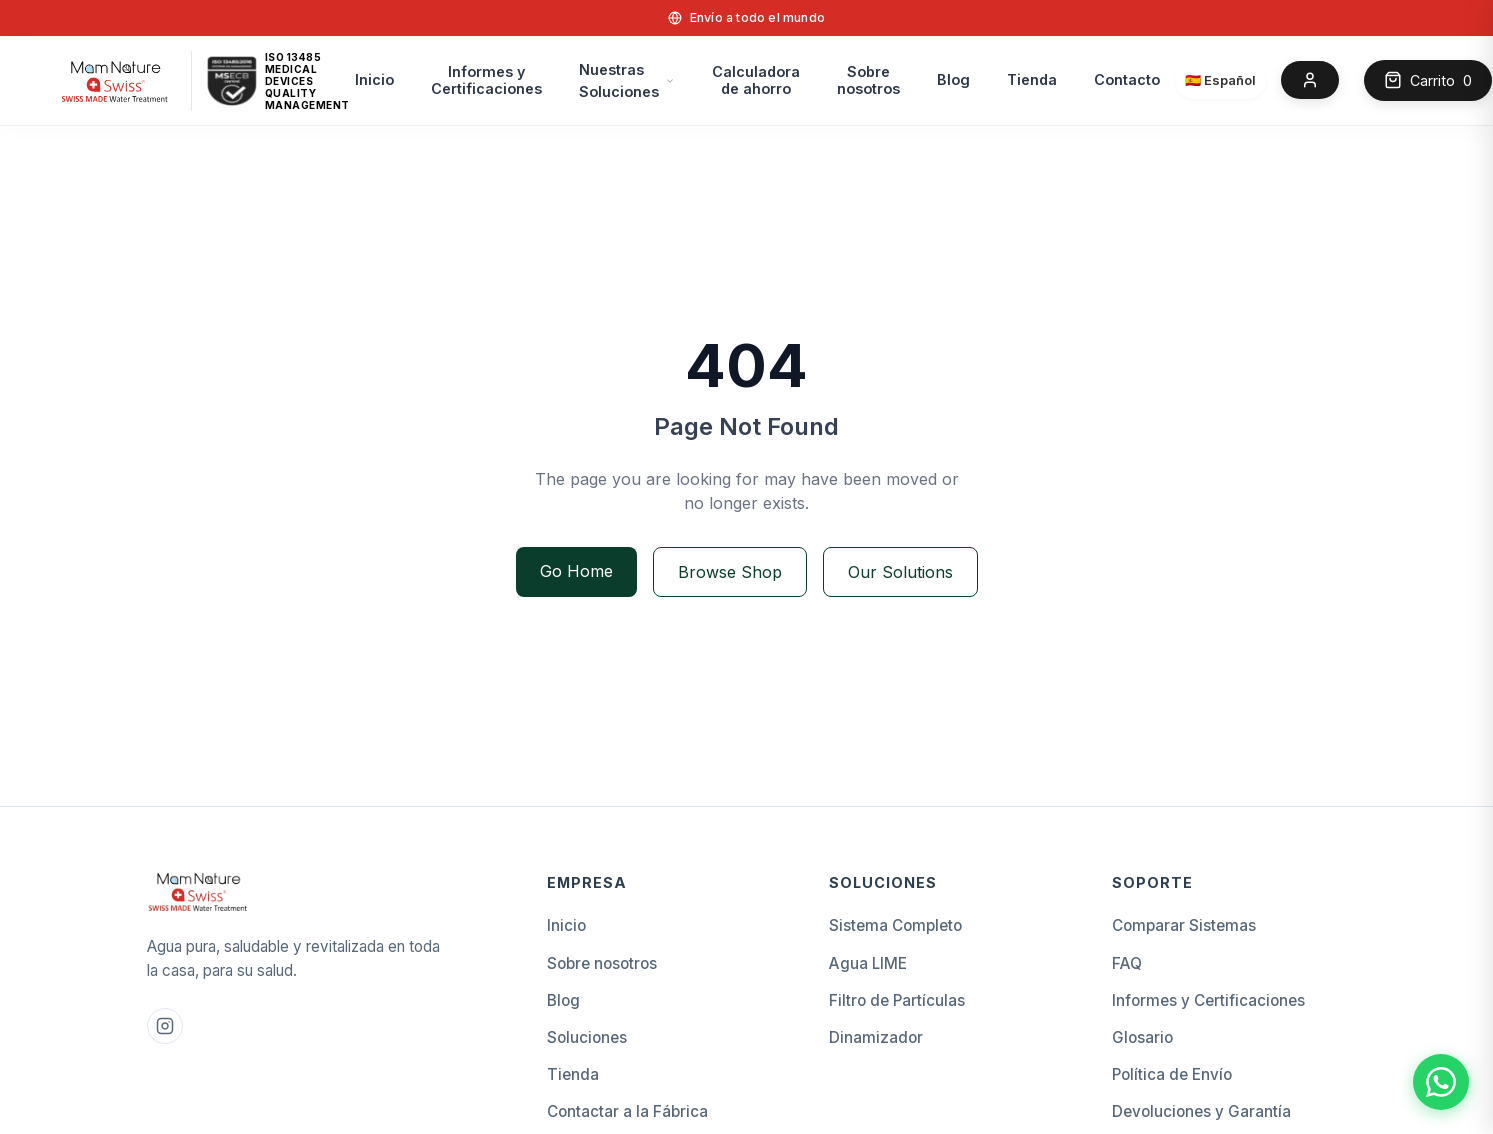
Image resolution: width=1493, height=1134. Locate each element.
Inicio (374, 79)
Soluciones (587, 1037)
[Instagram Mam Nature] (165, 1026)
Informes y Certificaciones (486, 80)
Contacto (1127, 79)
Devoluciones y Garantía (1201, 1111)
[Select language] (1221, 80)
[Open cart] (1428, 81)
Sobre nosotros (868, 80)
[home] (115, 80)
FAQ (1127, 963)
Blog (953, 79)
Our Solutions (900, 572)
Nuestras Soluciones (619, 80)
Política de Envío (1172, 1074)
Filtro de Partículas (897, 1000)
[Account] (1310, 80)
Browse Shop (730, 572)
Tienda (1032, 79)
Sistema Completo (895, 925)
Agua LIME (868, 963)
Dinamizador (876, 1037)
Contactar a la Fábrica (627, 1111)
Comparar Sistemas (1184, 925)
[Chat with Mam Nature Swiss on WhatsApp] (1441, 1082)
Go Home (576, 571)
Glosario (1142, 1037)
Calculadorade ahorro (756, 80)
